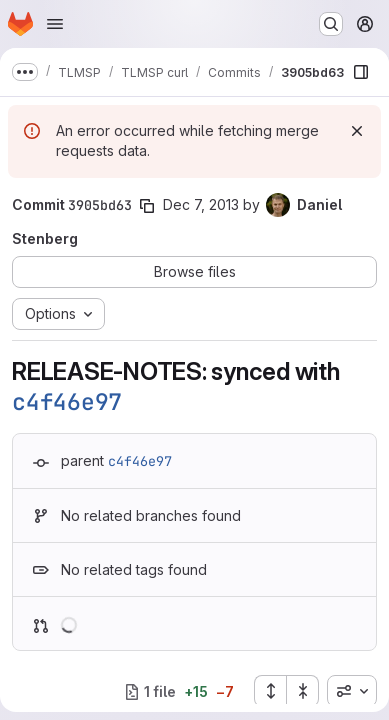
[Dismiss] (357, 131)
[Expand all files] (270, 691)
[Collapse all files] (303, 691)
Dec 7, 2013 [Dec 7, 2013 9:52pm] (201, 204)
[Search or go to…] (331, 24)
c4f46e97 (67, 402)
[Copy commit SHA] (147, 206)
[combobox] (352, 691)
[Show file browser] (361, 72)
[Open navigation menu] (55, 24)
